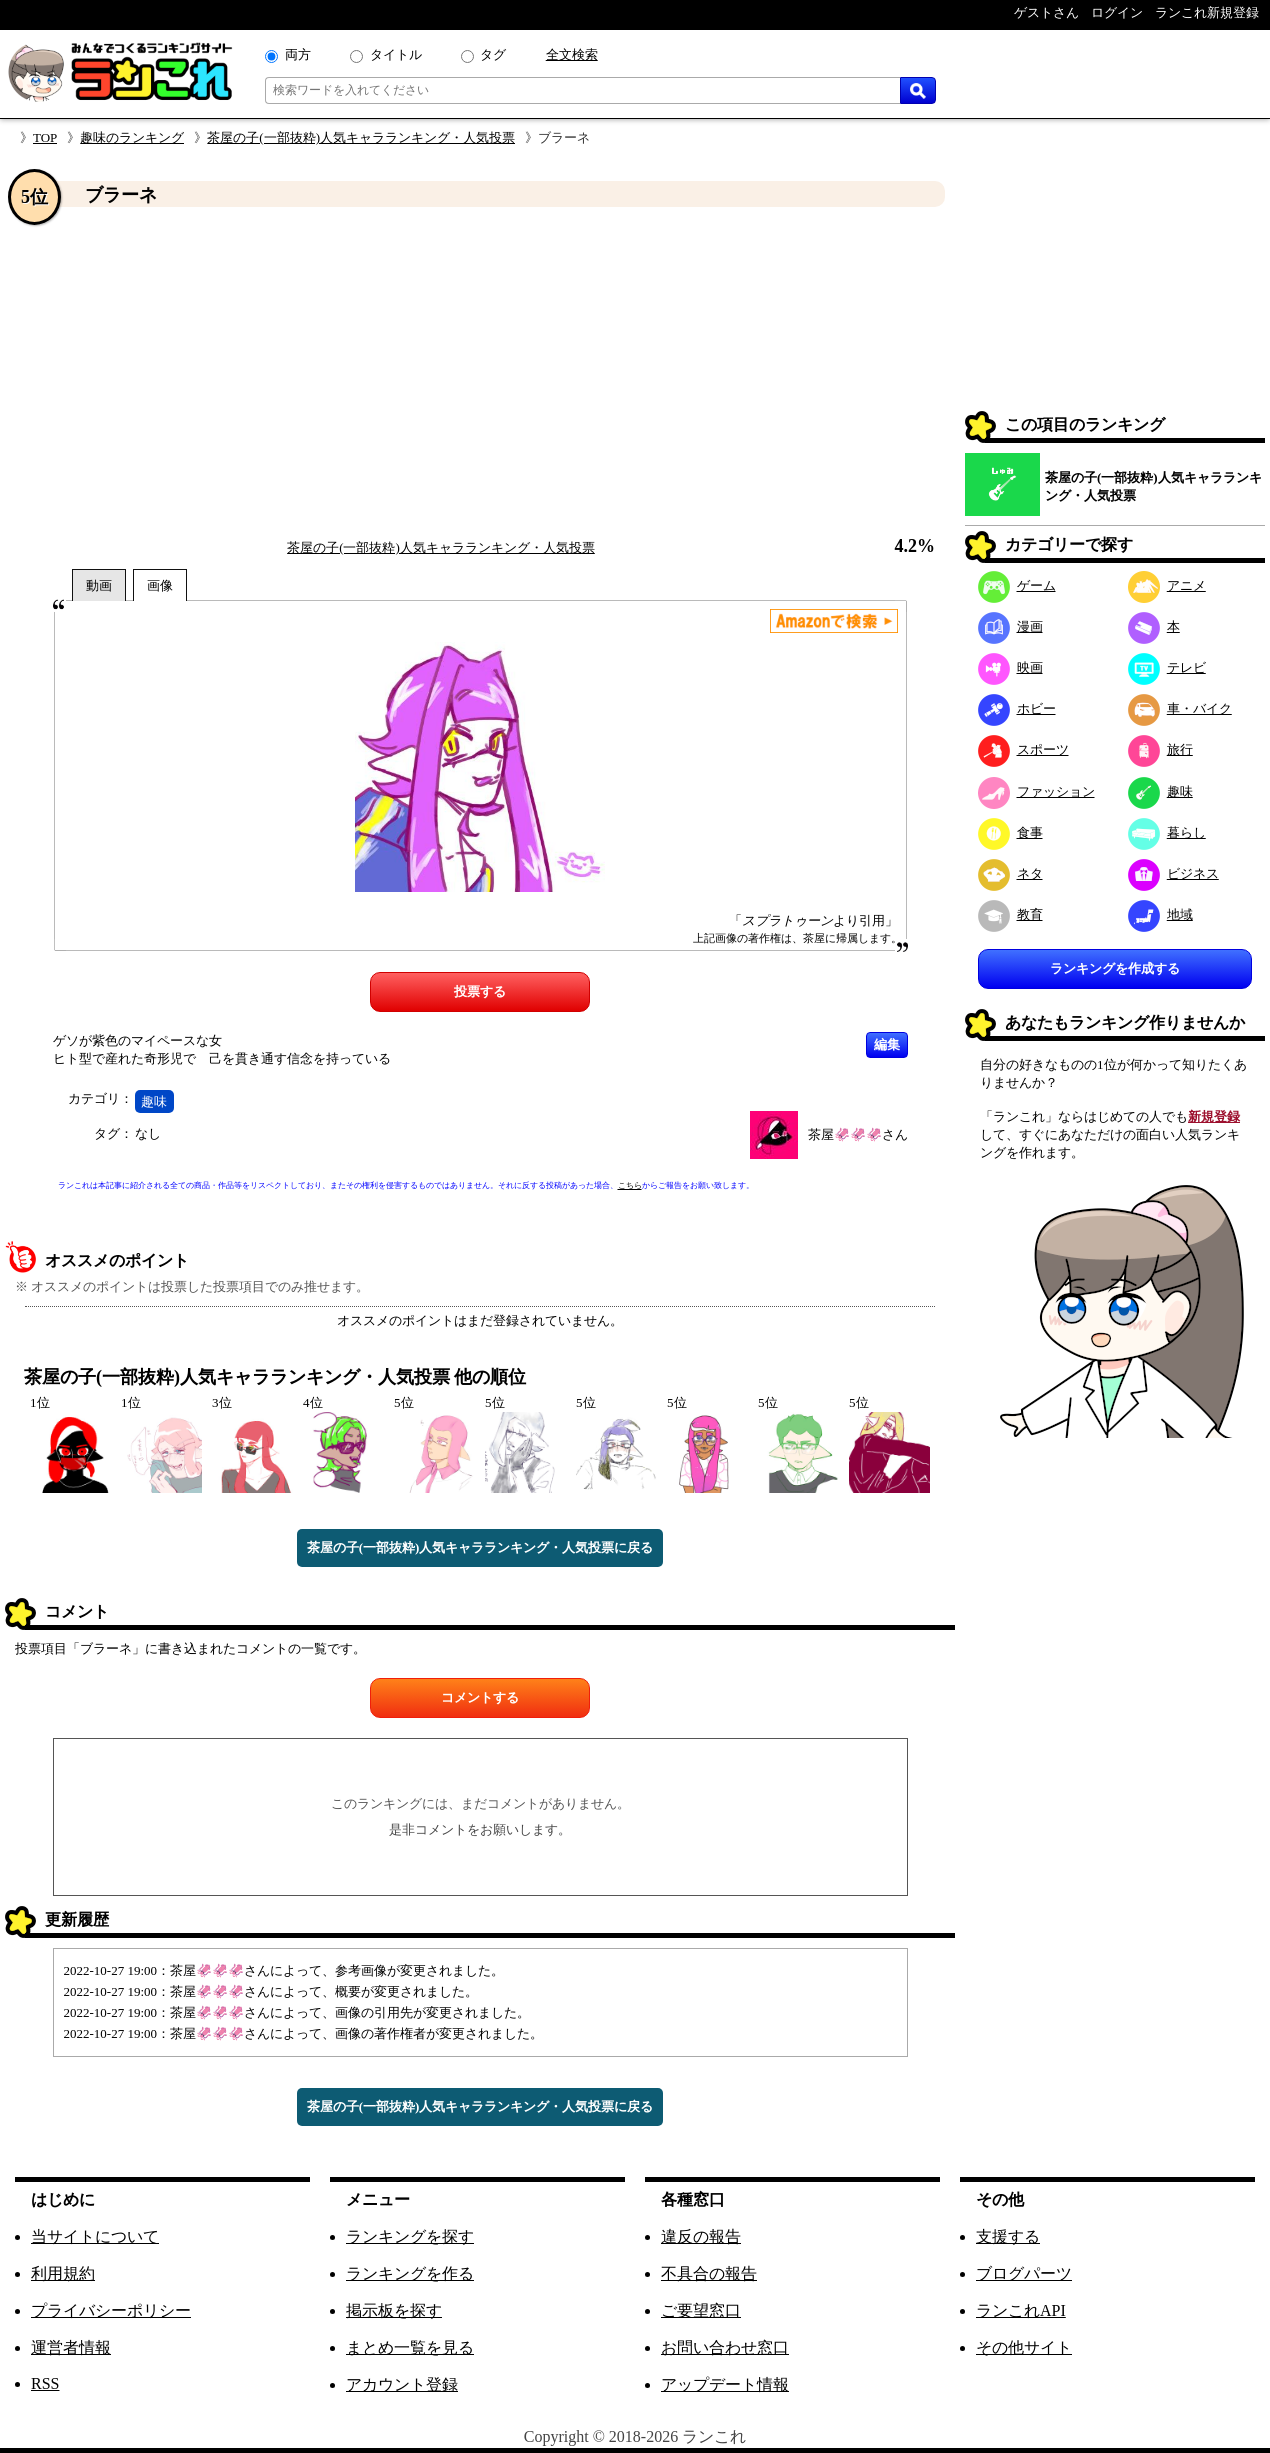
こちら (630, 1185)
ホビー (1017, 708)
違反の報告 (701, 2236)
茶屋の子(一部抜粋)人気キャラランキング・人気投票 (361, 137)
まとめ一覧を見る (410, 2347)
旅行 (1160, 749)
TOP (45, 137)
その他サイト (1024, 2347)
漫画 (1010, 626)
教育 (1010, 914)
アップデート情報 (725, 2384)
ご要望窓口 (701, 2310)
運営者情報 (71, 2347)
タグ (493, 54)
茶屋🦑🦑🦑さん (858, 1134)
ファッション (1036, 791)
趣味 (154, 1101)
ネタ (1010, 873)
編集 (887, 1044)
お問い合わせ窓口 (725, 2347)
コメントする (480, 1697)
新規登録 (1214, 1116)
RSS (45, 2383)
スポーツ (1023, 749)
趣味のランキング (132, 137)
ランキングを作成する (1115, 968)
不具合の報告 (709, 2273)
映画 (1010, 667)
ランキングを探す (410, 2236)
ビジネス (1173, 873)
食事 (1010, 832)
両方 (298, 54)
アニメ (1167, 585)
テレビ (1167, 667)
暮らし (1167, 832)
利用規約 (63, 2273)
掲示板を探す (394, 2310)
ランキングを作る (410, 2273)
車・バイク (1180, 708)
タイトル (396, 54)
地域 (1160, 914)
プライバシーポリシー (111, 2310)
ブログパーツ (1024, 2273)
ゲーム (1017, 585)
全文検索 (572, 54)
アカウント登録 (402, 2384)
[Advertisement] (480, 373)
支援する (1008, 2236)
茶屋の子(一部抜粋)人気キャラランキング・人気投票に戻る (480, 1547)
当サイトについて (95, 2236)
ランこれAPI (1021, 2310)
